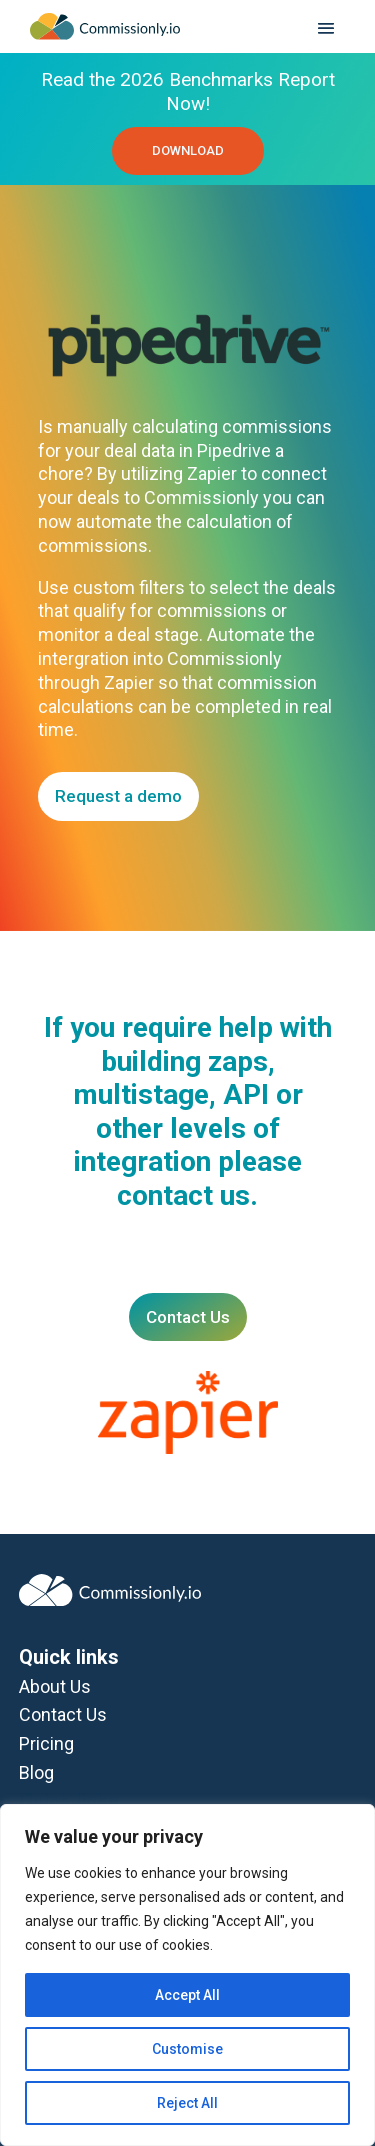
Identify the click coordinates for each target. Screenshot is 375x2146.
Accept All (187, 1995)
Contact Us (188, 1317)
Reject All (187, 2103)
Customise (187, 2049)
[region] (187, 1975)
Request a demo (118, 796)
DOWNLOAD (188, 150)
